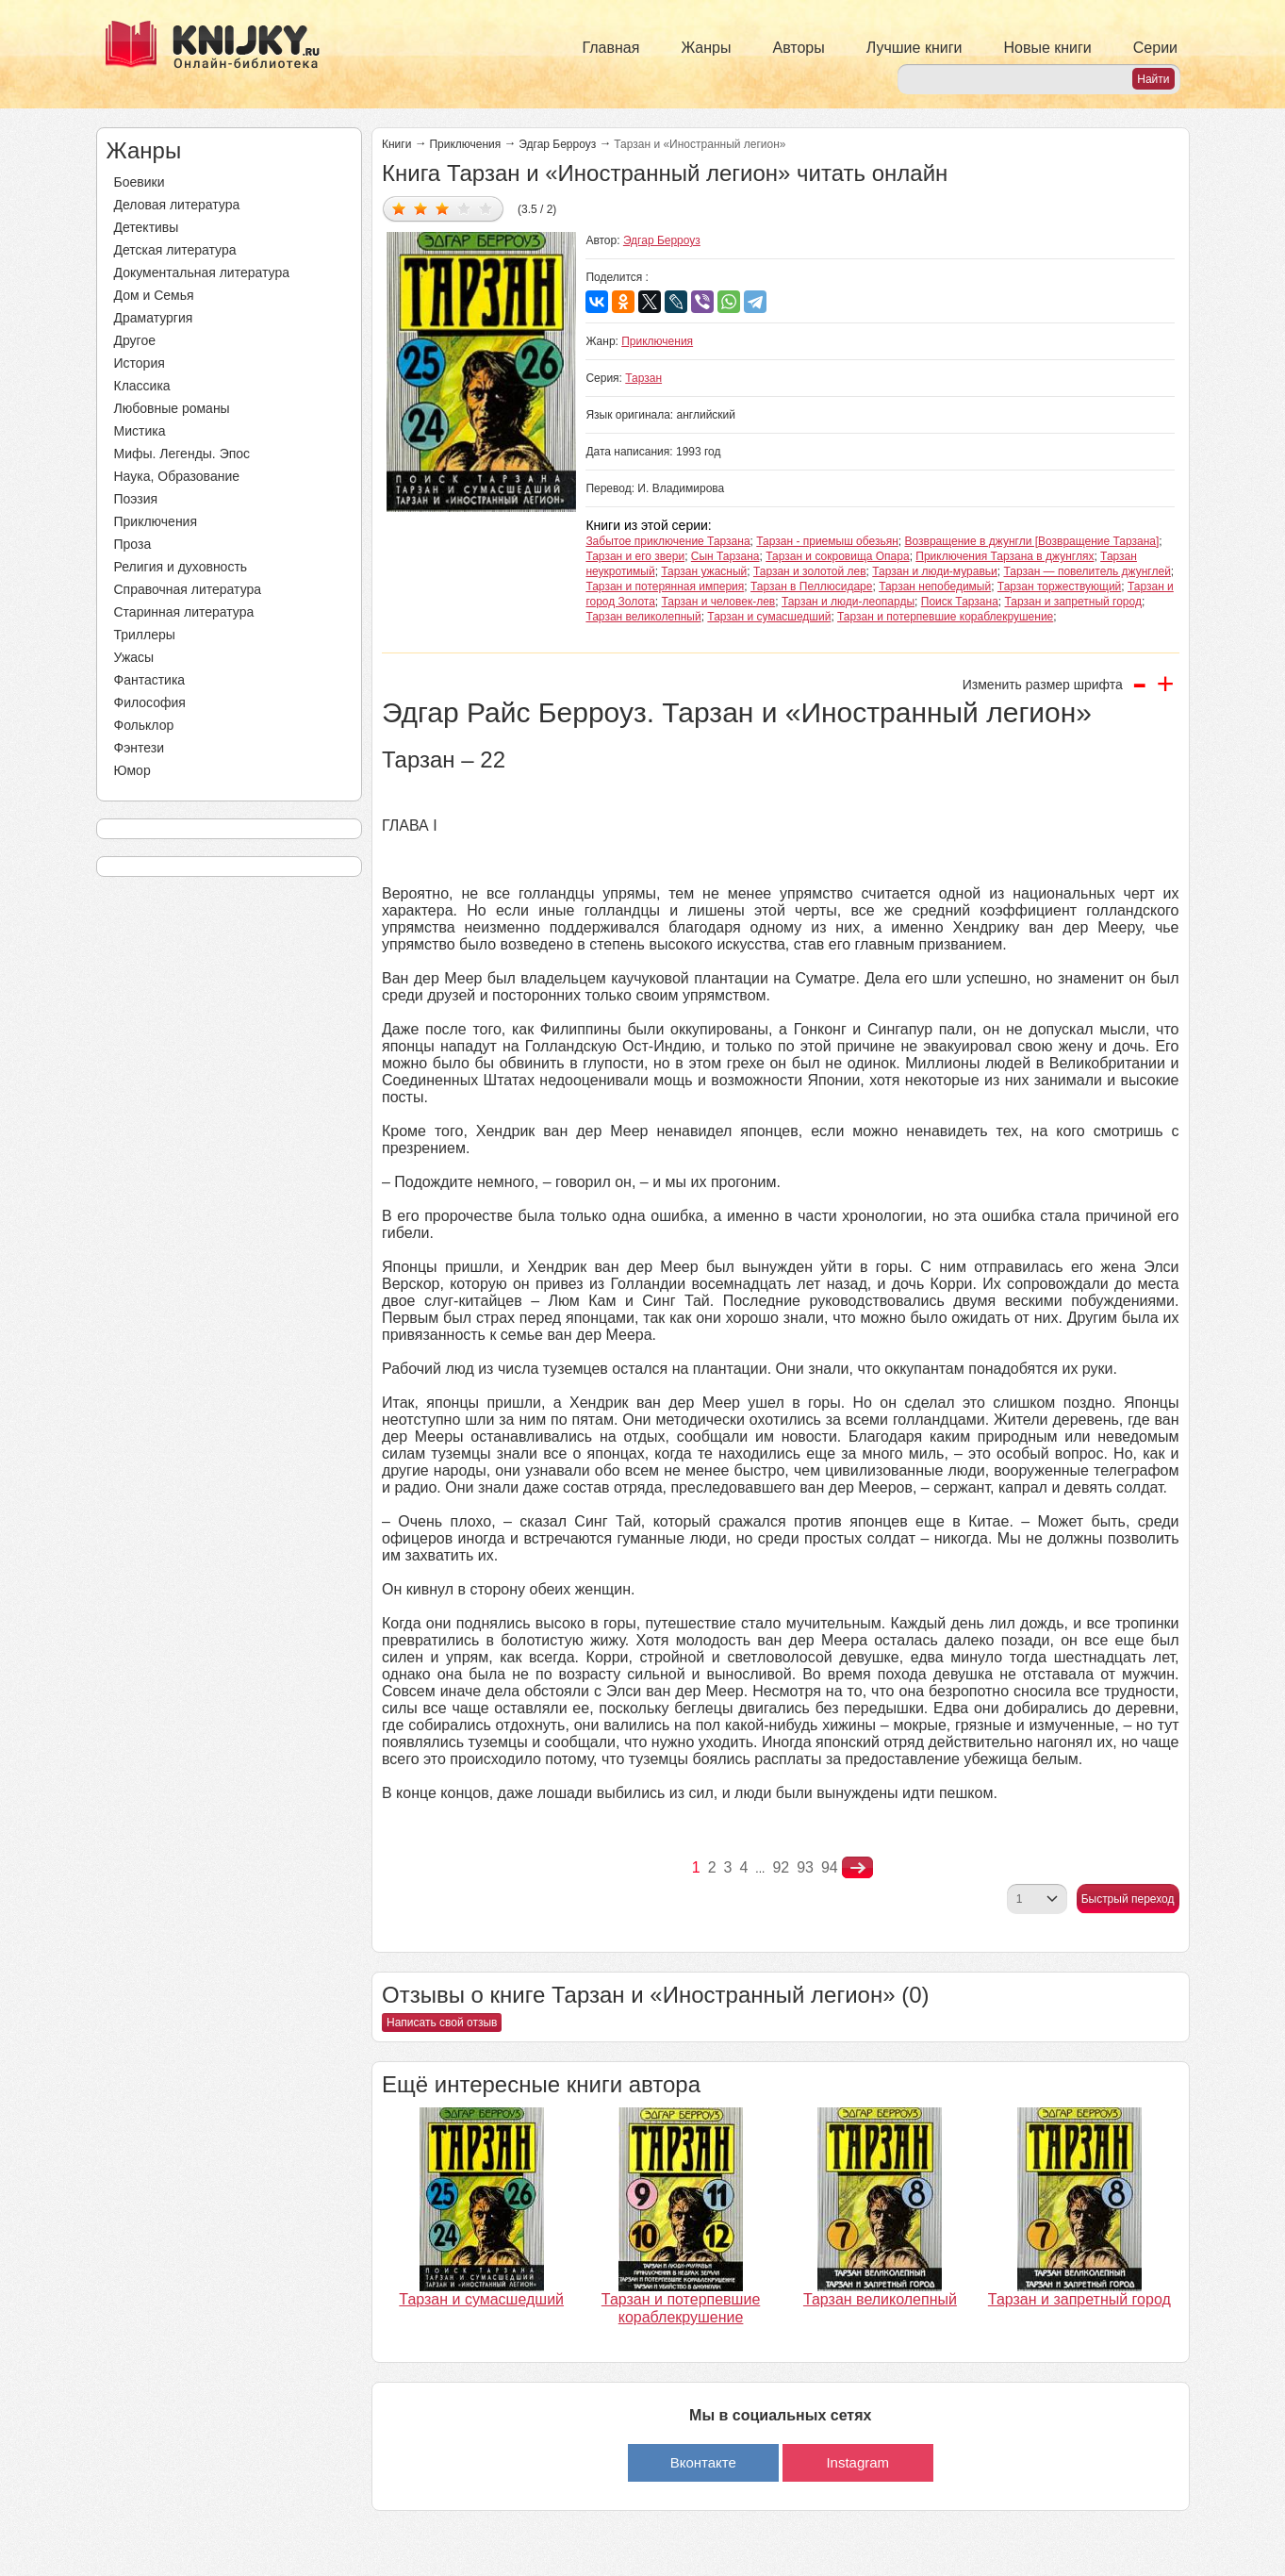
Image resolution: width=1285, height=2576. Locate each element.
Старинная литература (184, 611)
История (139, 363)
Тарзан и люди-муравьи (934, 571)
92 (780, 1867)
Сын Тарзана (725, 556)
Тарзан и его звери (634, 556)
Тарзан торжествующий (1059, 586)
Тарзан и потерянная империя (664, 586)
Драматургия (153, 317)
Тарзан (643, 378)
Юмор (132, 770)
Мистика (140, 430)
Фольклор (144, 725)
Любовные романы (172, 408)
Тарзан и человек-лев (719, 601)
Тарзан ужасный (704, 571)
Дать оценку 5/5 (486, 208)
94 (829, 1867)
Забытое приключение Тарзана (667, 541)
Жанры (706, 48)
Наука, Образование (177, 476)
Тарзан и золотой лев (809, 571)
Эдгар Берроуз (557, 144)
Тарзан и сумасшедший (769, 616)
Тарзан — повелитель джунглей (1086, 571)
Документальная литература (201, 272)
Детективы (146, 227)
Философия (150, 702)
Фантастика (150, 679)
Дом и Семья (154, 295)
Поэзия (136, 498)
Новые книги (1047, 48)
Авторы (799, 48)
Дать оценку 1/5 (399, 208)
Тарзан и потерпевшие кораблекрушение (945, 616)
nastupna (857, 1868)
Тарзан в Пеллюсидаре (811, 586)
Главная (611, 48)
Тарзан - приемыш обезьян (827, 541)
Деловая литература (177, 204)
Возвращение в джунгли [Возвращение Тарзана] (1032, 541)
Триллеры (144, 634)
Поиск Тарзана (959, 601)
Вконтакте (703, 2462)
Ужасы (134, 657)
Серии (1155, 48)
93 (805, 1867)
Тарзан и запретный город (1073, 601)
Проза (133, 544)
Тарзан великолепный (642, 616)
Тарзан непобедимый (935, 586)
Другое (135, 340)
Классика (142, 385)
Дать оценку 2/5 (421, 208)
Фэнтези (139, 747)
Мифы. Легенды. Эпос (182, 453)
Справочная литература (188, 589)
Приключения (156, 521)
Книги (396, 144)
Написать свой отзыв (442, 2022)
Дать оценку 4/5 (464, 208)
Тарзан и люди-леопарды (848, 601)
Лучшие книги (914, 48)
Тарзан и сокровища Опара (837, 556)
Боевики (139, 182)
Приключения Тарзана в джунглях (1004, 556)
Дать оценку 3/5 (443, 208)
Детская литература (175, 249)
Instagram (857, 2462)
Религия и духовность (181, 566)
